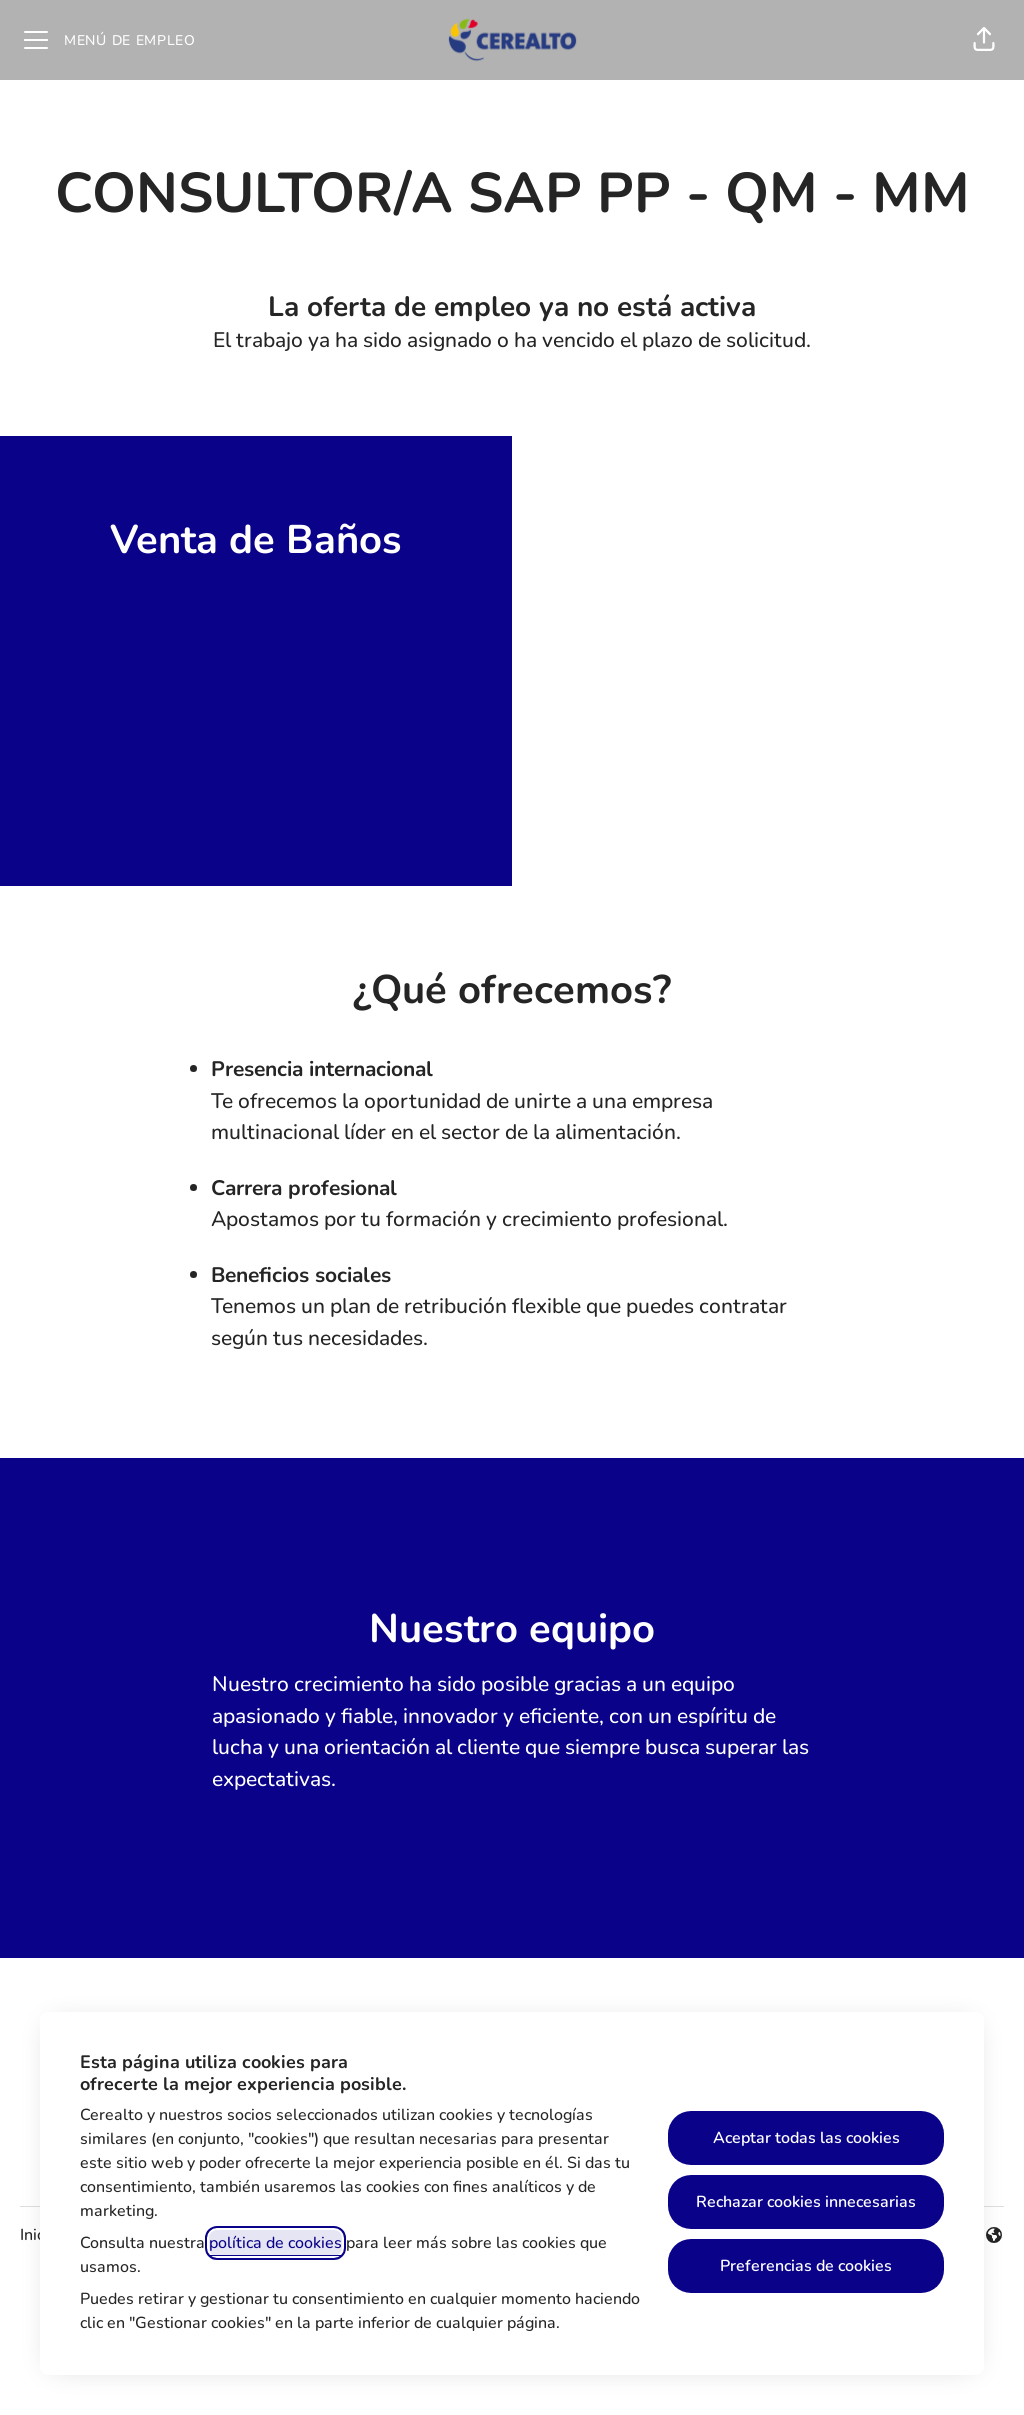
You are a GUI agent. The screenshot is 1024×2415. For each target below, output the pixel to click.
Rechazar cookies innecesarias (806, 2202)
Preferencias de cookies (806, 2266)
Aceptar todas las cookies (806, 2138)
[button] (984, 40)
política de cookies (275, 2243)
